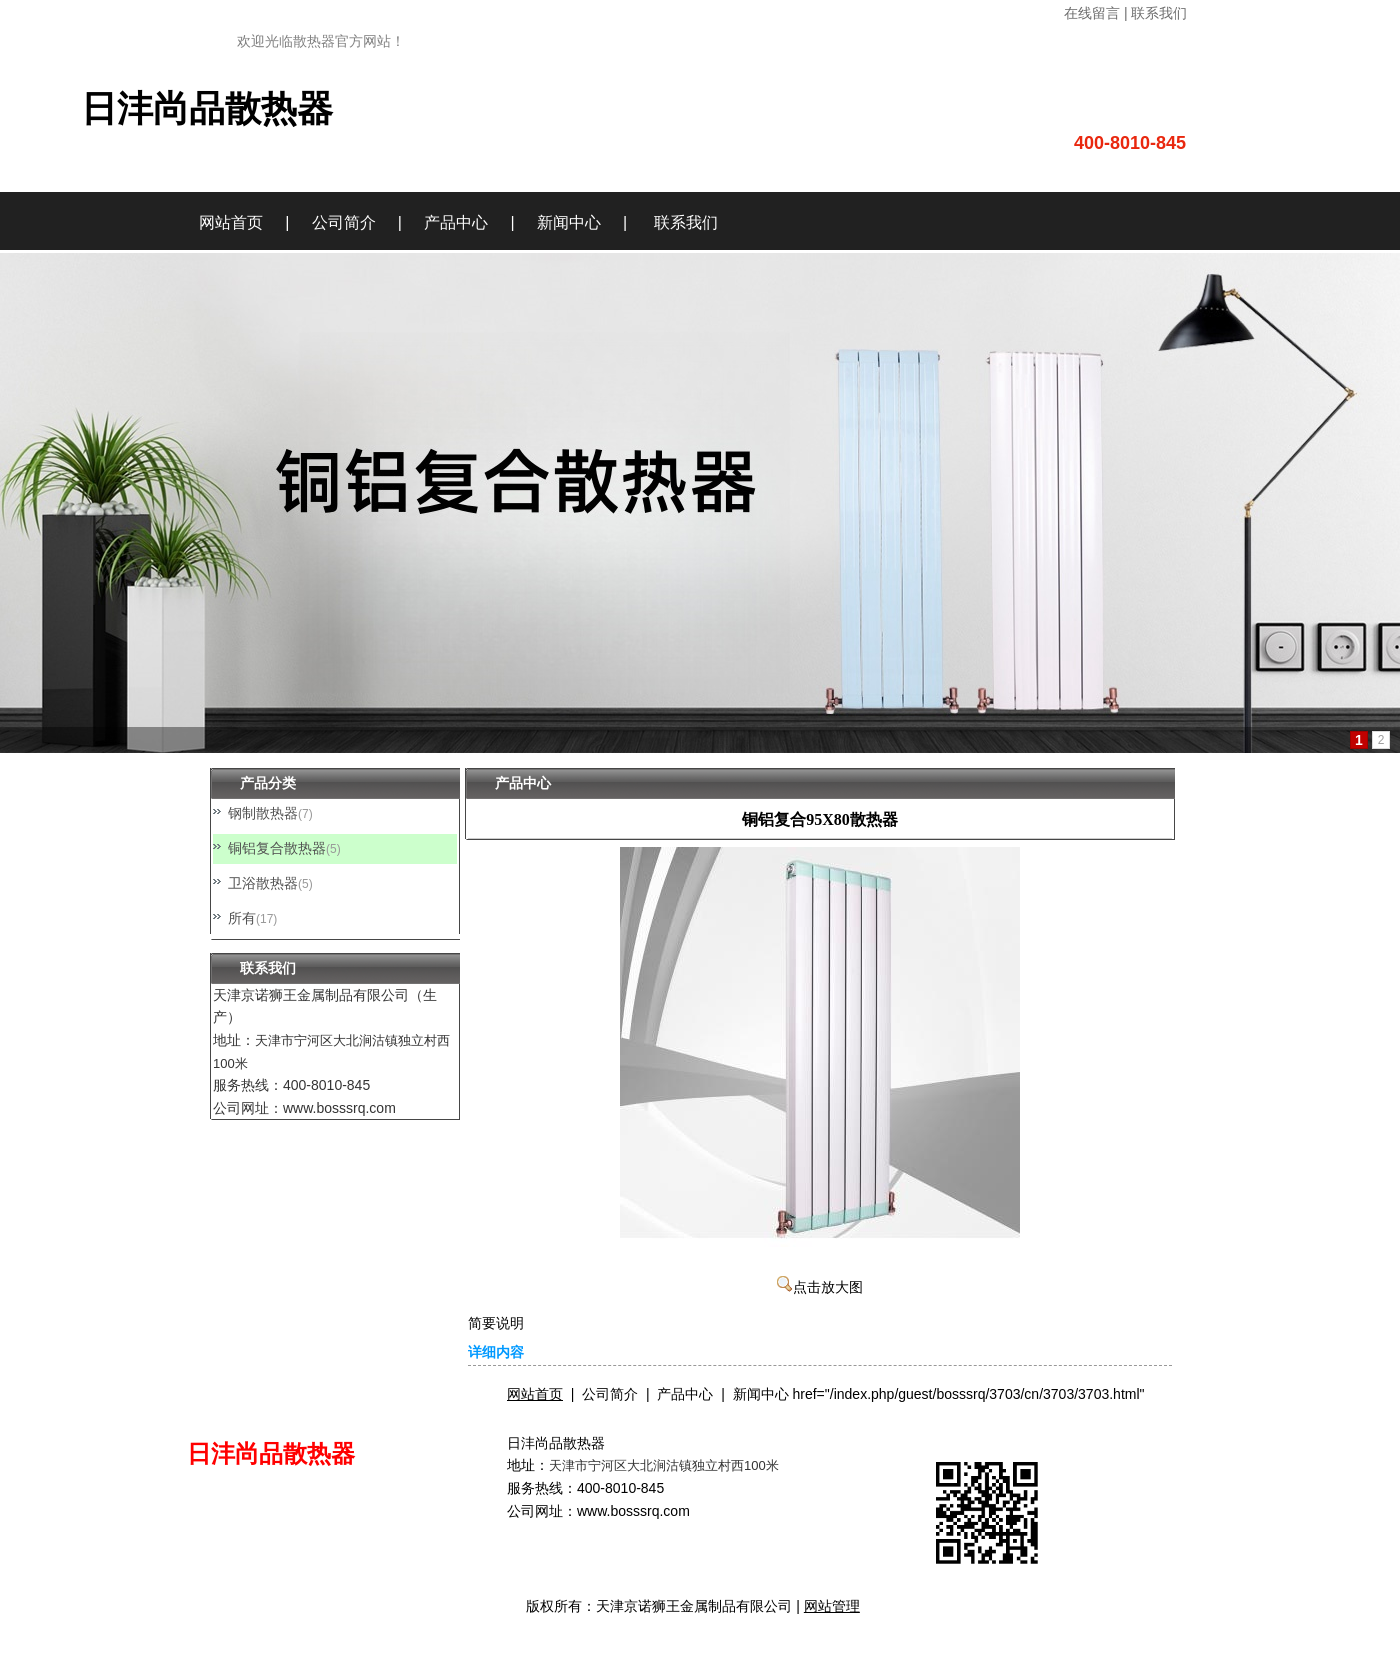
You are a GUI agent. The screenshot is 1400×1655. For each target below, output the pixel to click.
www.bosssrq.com (633, 1511)
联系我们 (686, 222)
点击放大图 (820, 1287)
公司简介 (344, 222)
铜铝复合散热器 (277, 848)
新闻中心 (569, 222)
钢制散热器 (263, 813)
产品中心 (456, 222)
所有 (242, 918)
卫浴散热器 (263, 883)
